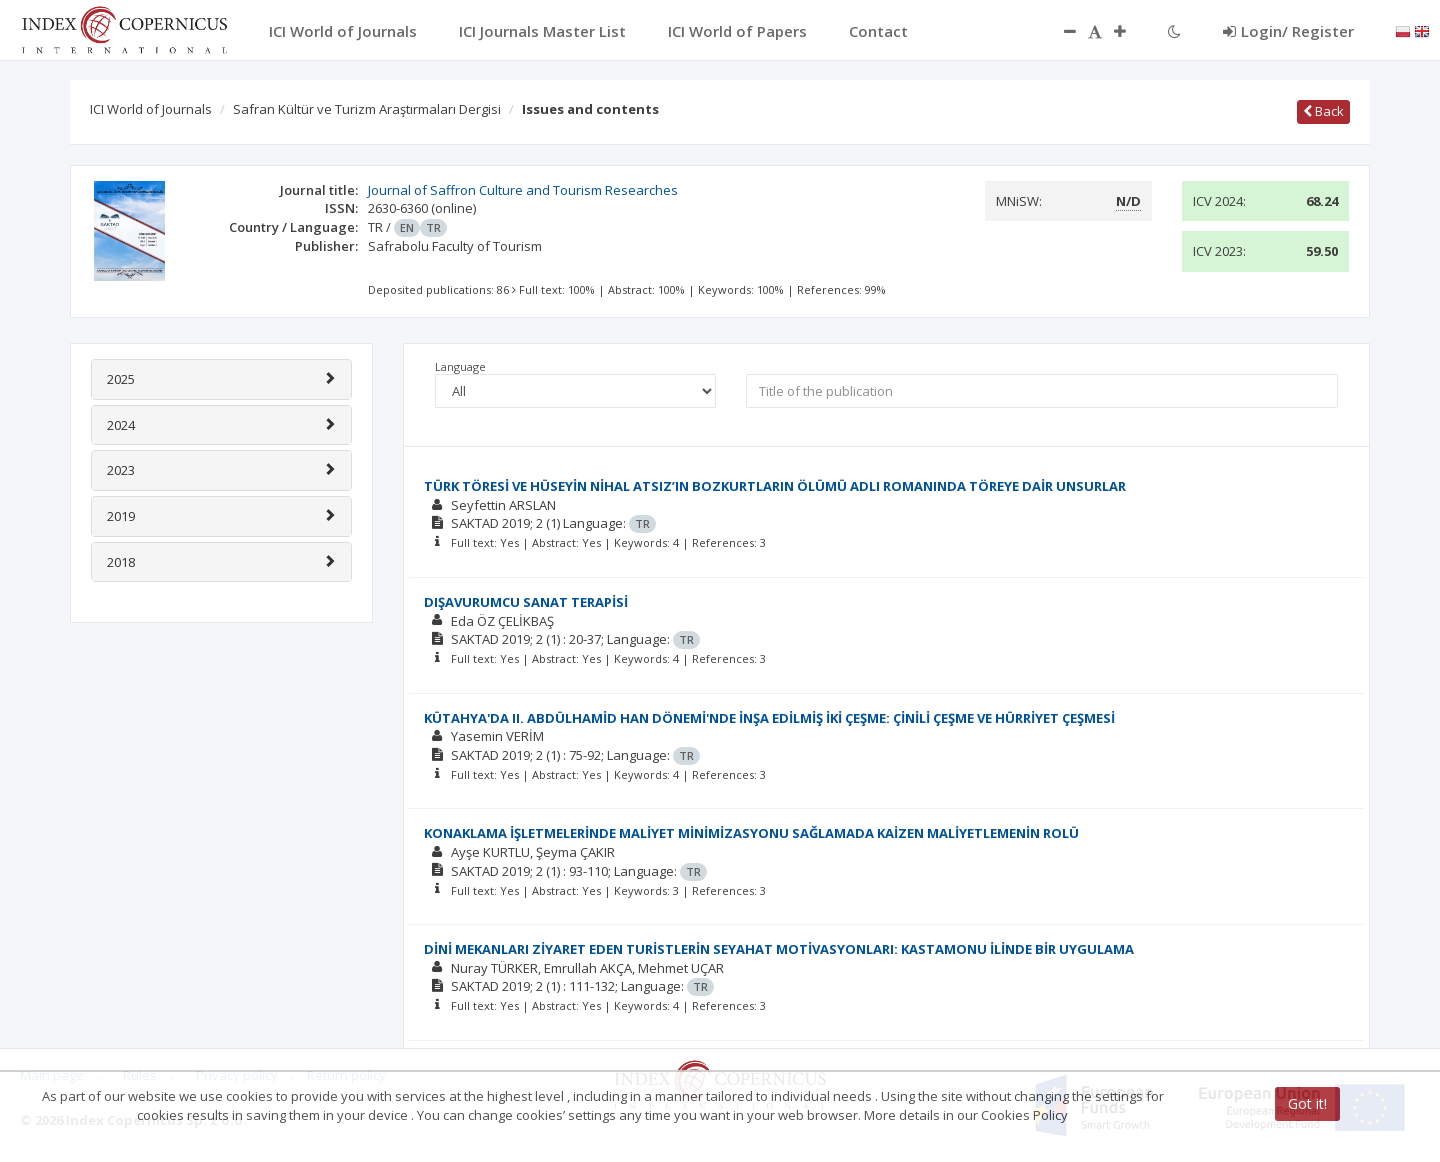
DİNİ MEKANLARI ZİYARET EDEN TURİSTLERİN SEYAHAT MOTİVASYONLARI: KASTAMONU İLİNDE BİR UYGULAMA (779, 949)
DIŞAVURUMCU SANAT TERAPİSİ (526, 602)
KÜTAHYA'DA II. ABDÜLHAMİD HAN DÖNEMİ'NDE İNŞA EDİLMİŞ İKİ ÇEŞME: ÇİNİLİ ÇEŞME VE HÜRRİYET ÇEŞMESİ (769, 718)
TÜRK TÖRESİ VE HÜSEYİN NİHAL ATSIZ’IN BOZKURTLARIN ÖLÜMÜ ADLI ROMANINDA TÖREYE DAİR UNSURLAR (775, 486)
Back (1323, 111)
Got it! (1307, 1103)
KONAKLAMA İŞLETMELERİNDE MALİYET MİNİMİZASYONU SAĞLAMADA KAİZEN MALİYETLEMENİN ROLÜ (751, 833)
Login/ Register (1288, 31)
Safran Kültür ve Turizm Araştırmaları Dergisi (367, 109)
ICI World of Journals (151, 109)
